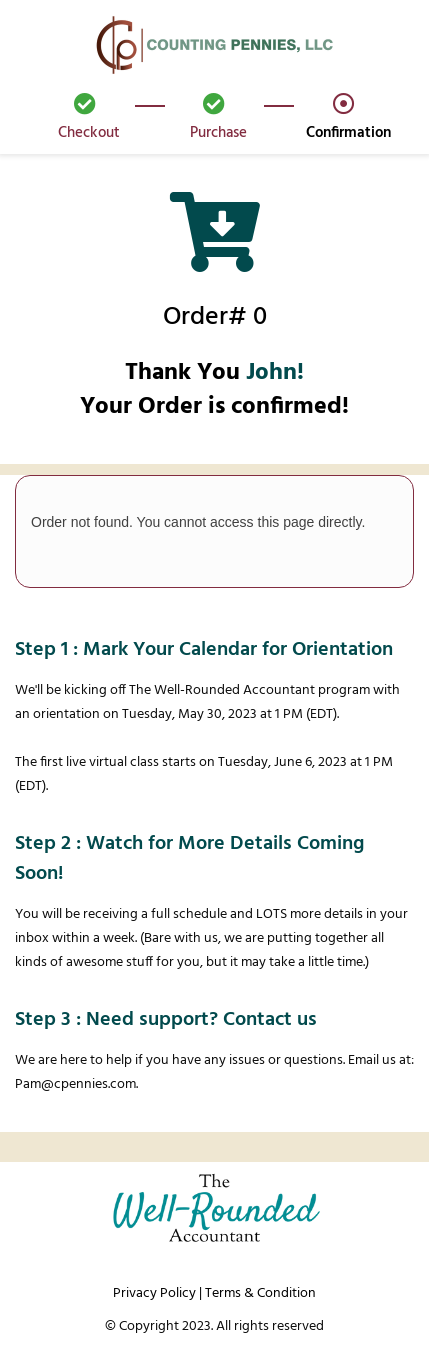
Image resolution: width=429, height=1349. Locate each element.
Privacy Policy (154, 1293)
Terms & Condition (260, 1293)
